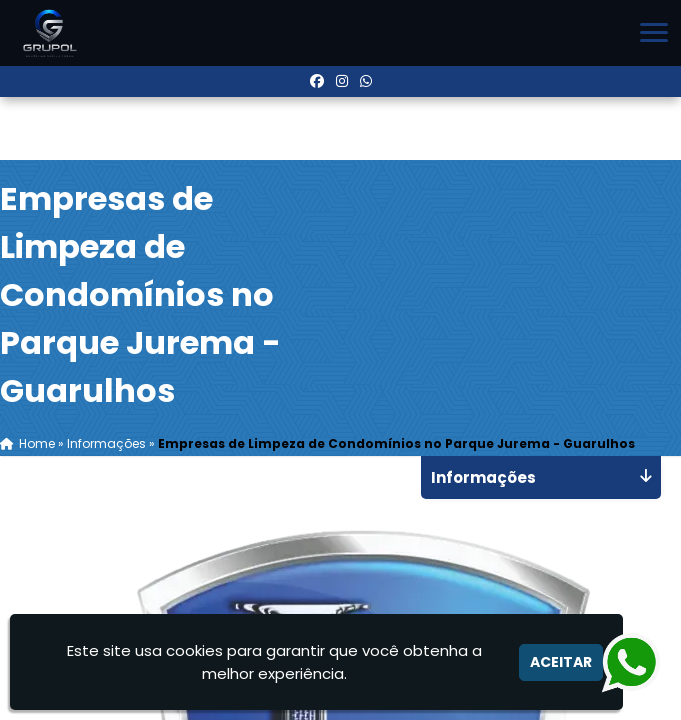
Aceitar (561, 662)
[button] (654, 32)
